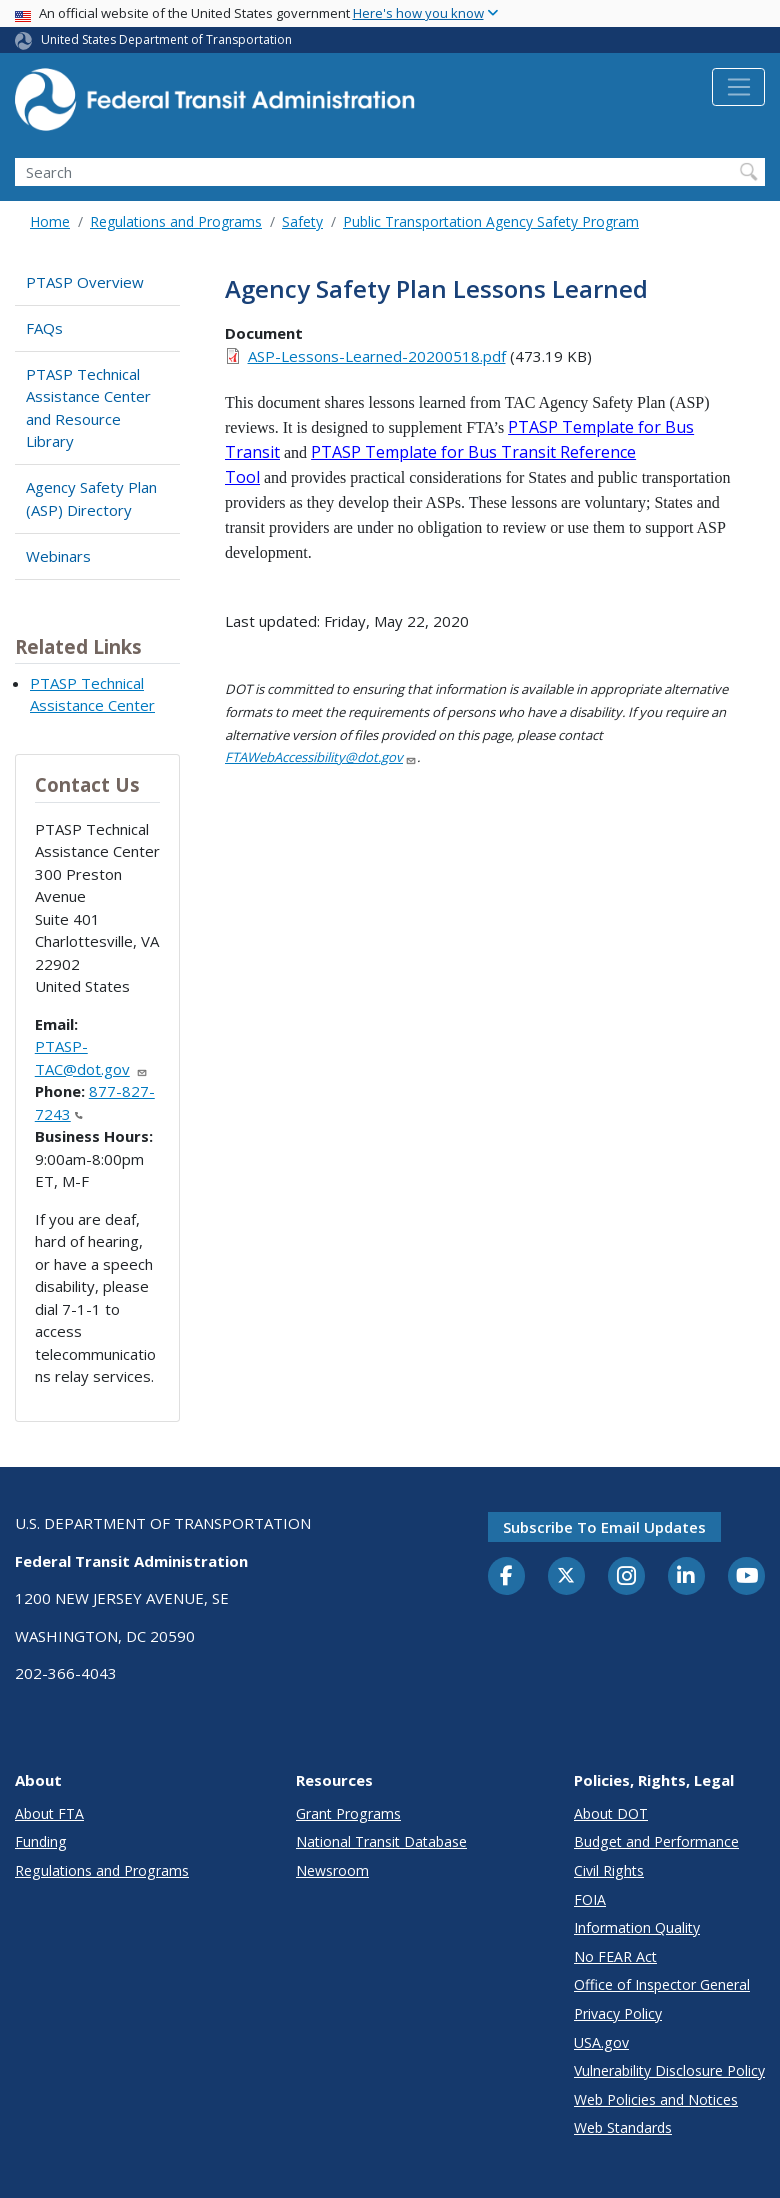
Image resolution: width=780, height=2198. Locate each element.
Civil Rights (609, 1870)
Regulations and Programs (176, 221)
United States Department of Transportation (166, 39)
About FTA (49, 1813)
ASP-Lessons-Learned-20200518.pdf (377, 356)
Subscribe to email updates (604, 1527)
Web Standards (623, 2127)
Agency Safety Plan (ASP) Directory (91, 498)
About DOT (611, 1813)
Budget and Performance (656, 1841)
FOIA (590, 1899)
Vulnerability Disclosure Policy (669, 2070)
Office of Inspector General (662, 1984)
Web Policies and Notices (656, 2099)
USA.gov (601, 2042)
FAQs (44, 328)
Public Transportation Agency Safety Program (491, 221)
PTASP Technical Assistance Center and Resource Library (88, 408)
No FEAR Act (615, 1956)
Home (50, 221)
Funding (41, 1841)
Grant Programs (348, 1813)
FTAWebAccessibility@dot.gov (321, 757)
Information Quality (637, 1927)
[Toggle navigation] (738, 87)
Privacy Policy (618, 2013)
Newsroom (332, 1870)
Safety (302, 221)
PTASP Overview (85, 282)
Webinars (58, 556)
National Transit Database (381, 1841)
